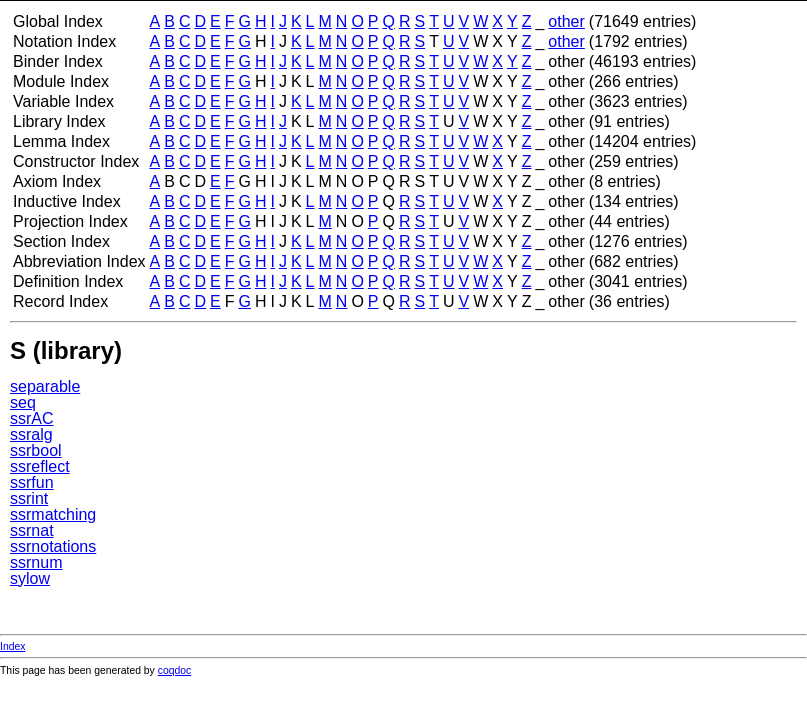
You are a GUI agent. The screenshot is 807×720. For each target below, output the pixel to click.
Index (12, 646)
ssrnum (36, 562)
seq (23, 402)
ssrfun (32, 482)
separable (45, 386)
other (566, 21)
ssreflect (40, 466)
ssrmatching (53, 514)
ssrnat (32, 530)
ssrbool (36, 450)
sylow (30, 578)
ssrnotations (53, 546)
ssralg (31, 434)
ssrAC (32, 418)
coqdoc (175, 670)
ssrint (29, 498)
